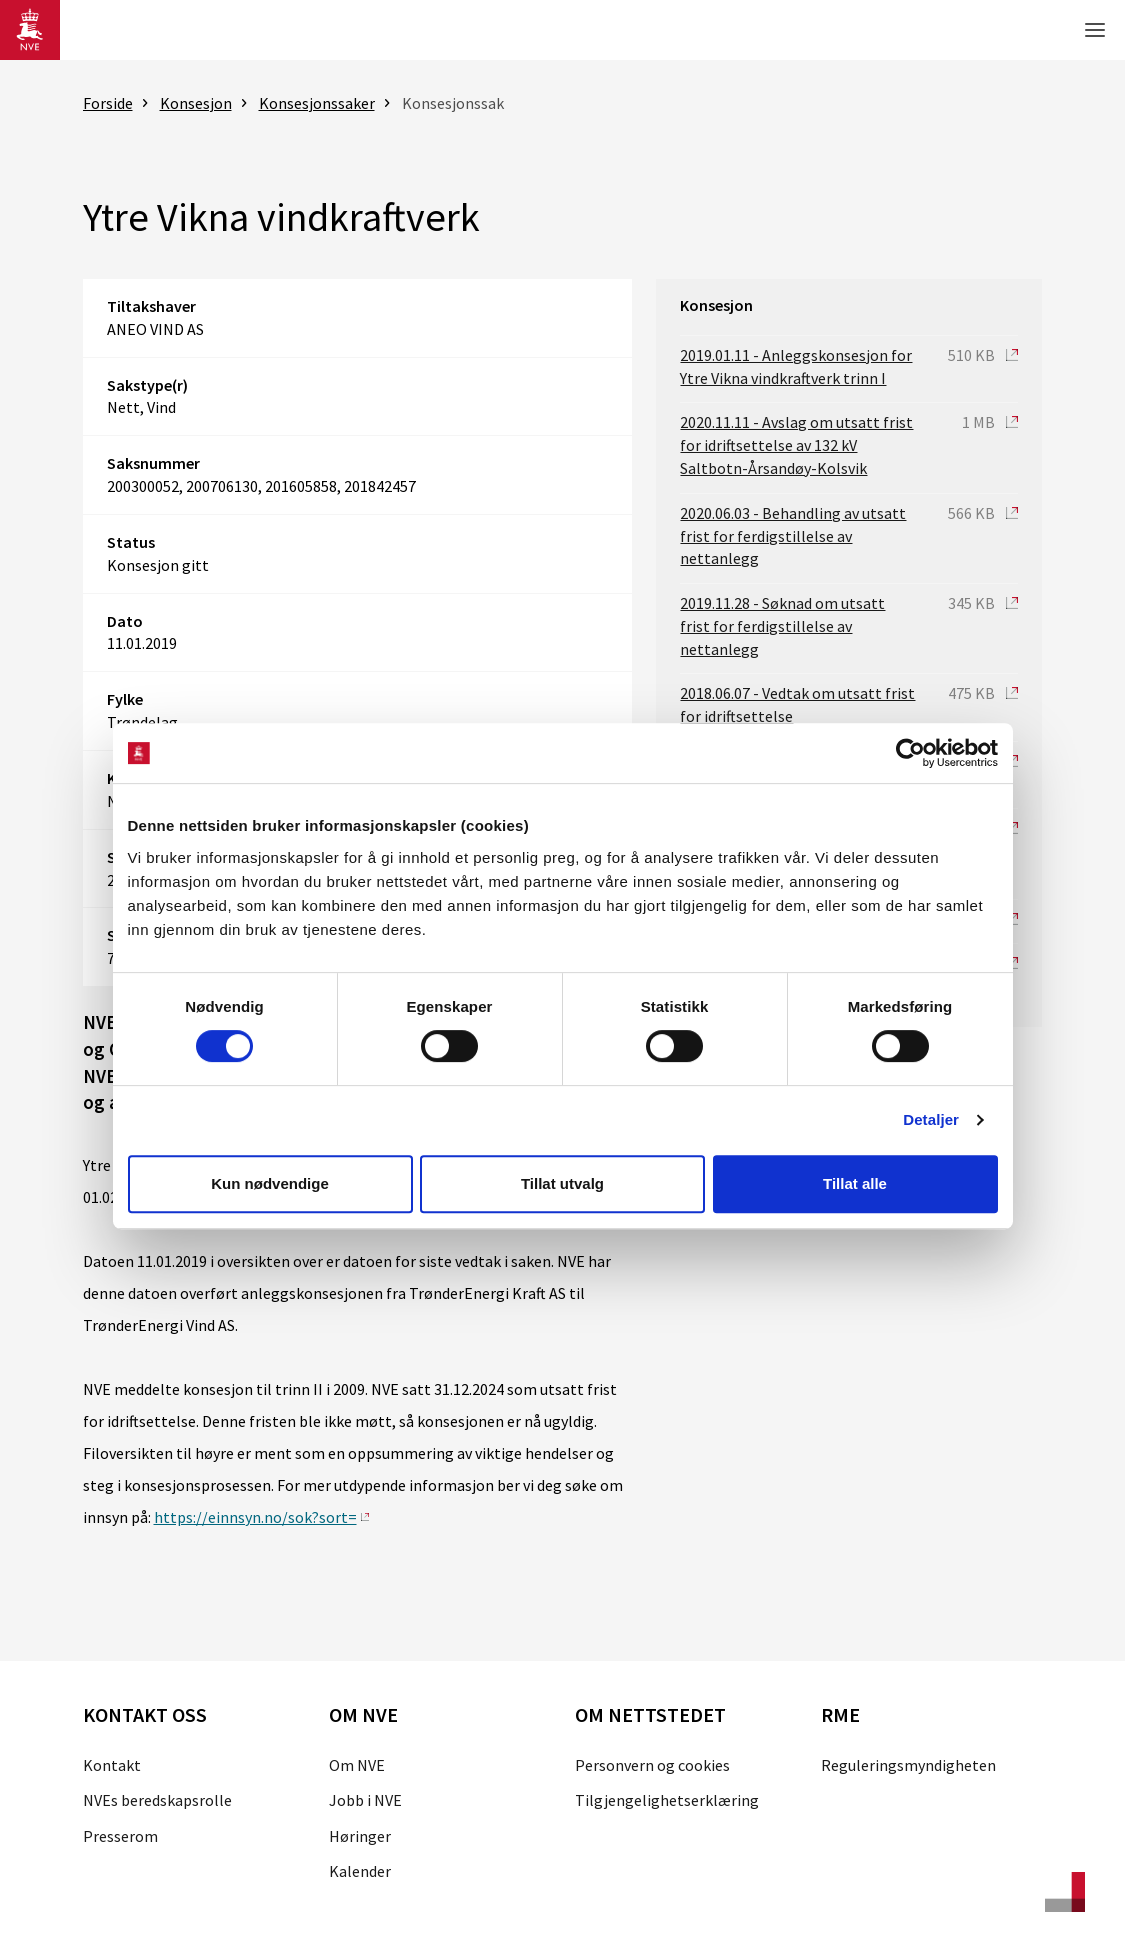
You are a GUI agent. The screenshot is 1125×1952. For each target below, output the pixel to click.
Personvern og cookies (652, 1765)
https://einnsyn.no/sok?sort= (255, 1517)
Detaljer (931, 1119)
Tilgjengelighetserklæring (667, 1800)
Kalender (360, 1871)
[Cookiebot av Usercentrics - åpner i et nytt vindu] (910, 753)
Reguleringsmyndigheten (908, 1765)
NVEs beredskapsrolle (157, 1800)
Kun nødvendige (270, 1183)
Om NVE (357, 1765)
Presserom (120, 1836)
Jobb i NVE (365, 1800)
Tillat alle (855, 1183)
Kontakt (112, 1765)
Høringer (360, 1836)
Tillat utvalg (562, 1183)
